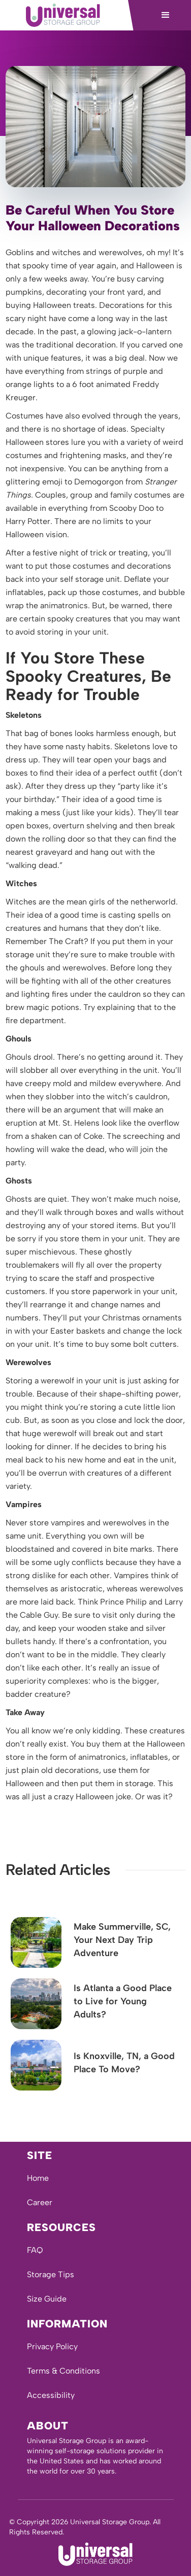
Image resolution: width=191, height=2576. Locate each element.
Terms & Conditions (63, 2371)
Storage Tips (50, 2274)
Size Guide (47, 2299)
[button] (165, 15)
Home (38, 2178)
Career (39, 2202)
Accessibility (51, 2395)
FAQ (35, 2250)
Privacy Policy (52, 2346)
